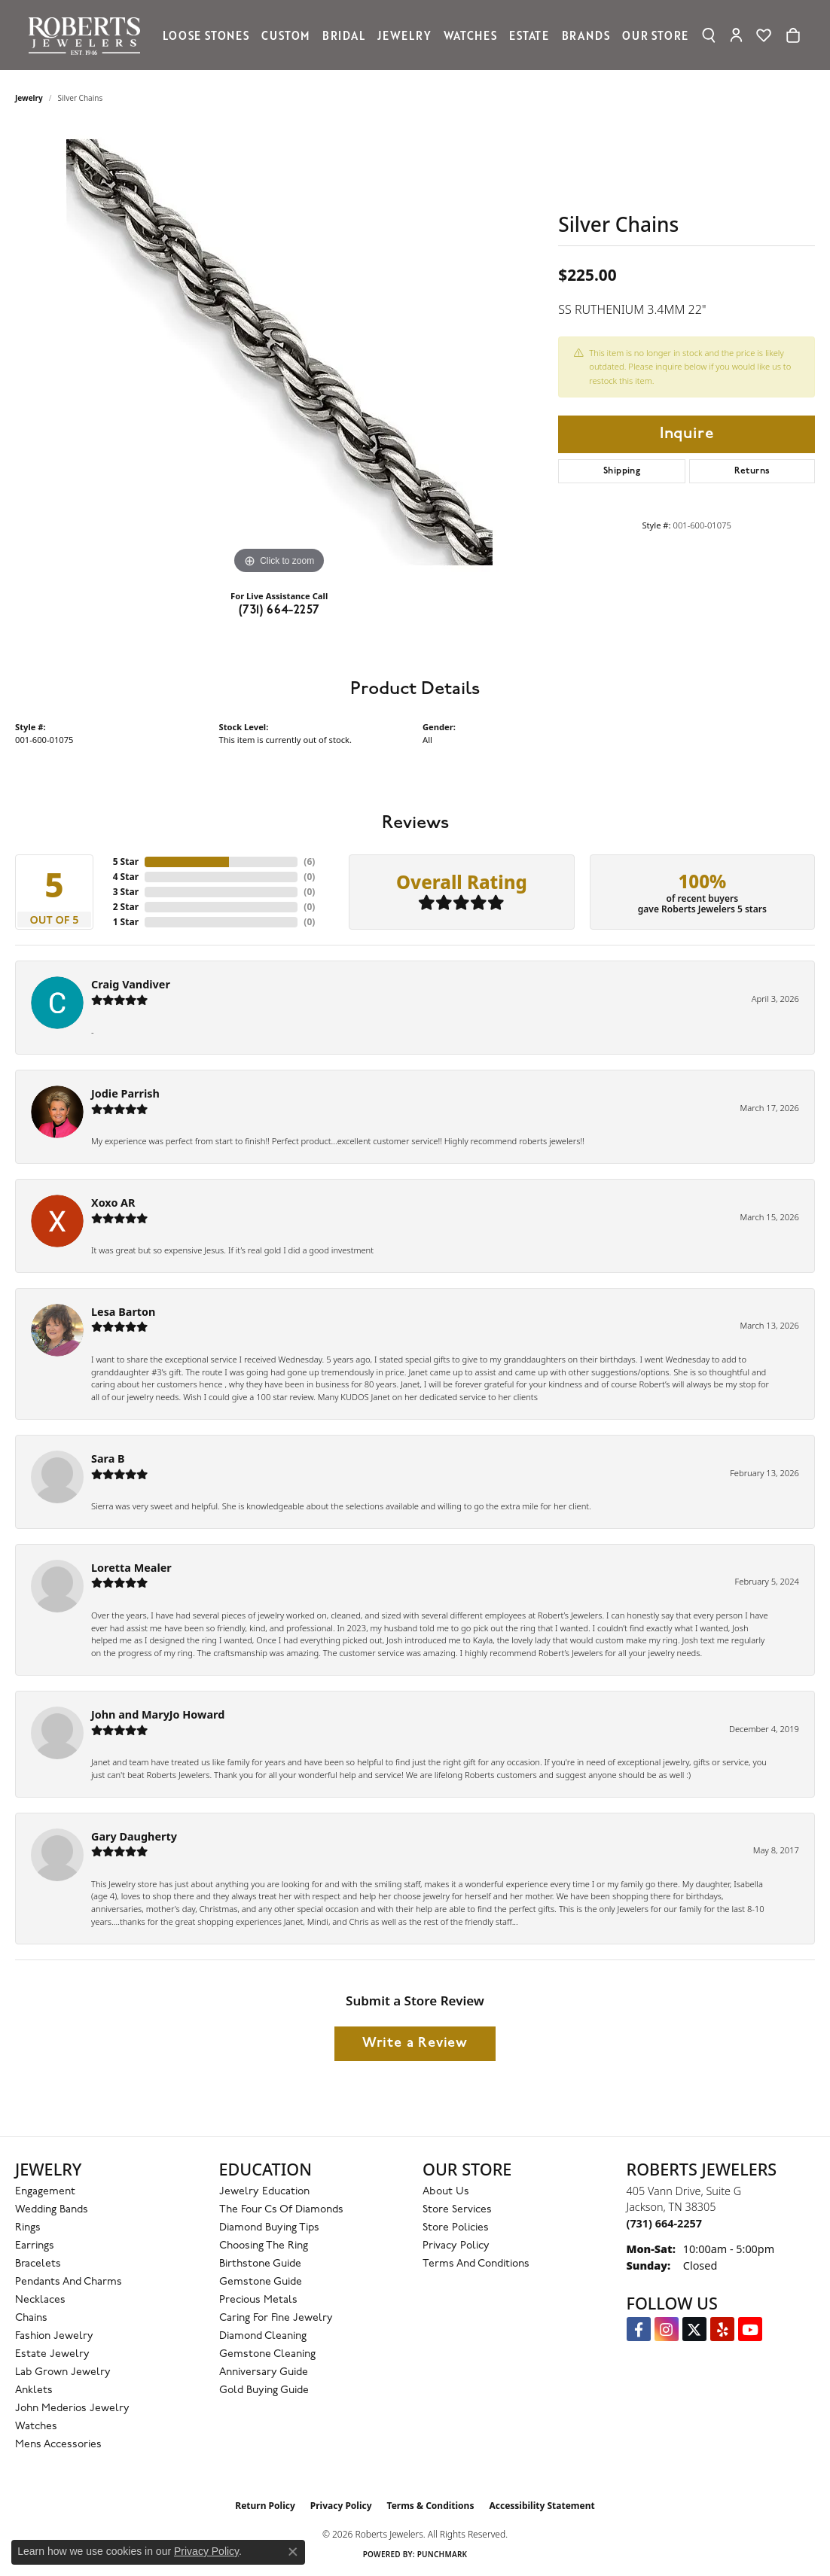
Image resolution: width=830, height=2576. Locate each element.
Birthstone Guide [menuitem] (260, 2264)
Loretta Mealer (131, 1568)
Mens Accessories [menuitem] (58, 2444)
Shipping (621, 471)
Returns (752, 471)
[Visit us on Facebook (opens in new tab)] (639, 2329)
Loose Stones (206, 35)
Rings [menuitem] (28, 2227)
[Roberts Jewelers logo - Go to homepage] (88, 35)
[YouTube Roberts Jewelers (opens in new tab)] (750, 2329)
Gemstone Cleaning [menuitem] (267, 2354)
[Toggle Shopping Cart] (793, 35)
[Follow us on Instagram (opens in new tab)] (667, 2329)
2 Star (126, 906)
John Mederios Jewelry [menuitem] (72, 2408)
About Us (446, 2191)
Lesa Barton (123, 1312)
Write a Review (415, 2043)
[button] (709, 35)
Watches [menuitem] (36, 2426)
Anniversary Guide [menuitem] (263, 2372)
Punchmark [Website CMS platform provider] (442, 2554)
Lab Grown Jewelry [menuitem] (63, 2372)
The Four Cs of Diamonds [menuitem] (281, 2209)
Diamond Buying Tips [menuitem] (269, 2227)
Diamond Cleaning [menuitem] (263, 2336)
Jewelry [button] (404, 35)
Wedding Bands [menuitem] (51, 2209)
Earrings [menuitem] (34, 2246)
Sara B (108, 1458)
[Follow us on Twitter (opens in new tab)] (694, 2329)
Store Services (457, 2209)
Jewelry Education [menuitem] (264, 2191)
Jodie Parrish (125, 1093)
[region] (279, 352)
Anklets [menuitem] (34, 2390)
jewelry (29, 98)
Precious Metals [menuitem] (258, 2300)
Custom (285, 35)
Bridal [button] (343, 35)
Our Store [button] (655, 35)
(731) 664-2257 (279, 610)
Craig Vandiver (130, 984)
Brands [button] (586, 35)
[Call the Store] (664, 2223)
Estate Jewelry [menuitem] (52, 2354)
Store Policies (456, 2227)
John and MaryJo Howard (157, 1714)
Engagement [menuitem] (45, 2191)
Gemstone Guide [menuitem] (260, 2282)
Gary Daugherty (134, 1836)
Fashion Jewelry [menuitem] (54, 2336)
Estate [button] (529, 35)
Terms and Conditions (476, 2264)
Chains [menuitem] (31, 2318)
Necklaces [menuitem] (40, 2300)
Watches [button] (470, 35)
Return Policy (265, 2505)
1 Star (126, 921)
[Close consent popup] (293, 2551)
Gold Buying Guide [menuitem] (264, 2390)
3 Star (126, 891)
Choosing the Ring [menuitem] (263, 2246)
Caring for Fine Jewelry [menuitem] (276, 2318)
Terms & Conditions (431, 2505)
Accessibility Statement (541, 2505)
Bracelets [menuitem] (38, 2264)
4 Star (126, 876)
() (309, 861)
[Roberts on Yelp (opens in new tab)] (722, 2329)
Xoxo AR (113, 1202)
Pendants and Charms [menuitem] (68, 2282)
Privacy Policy (456, 2246)
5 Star (126, 861)
